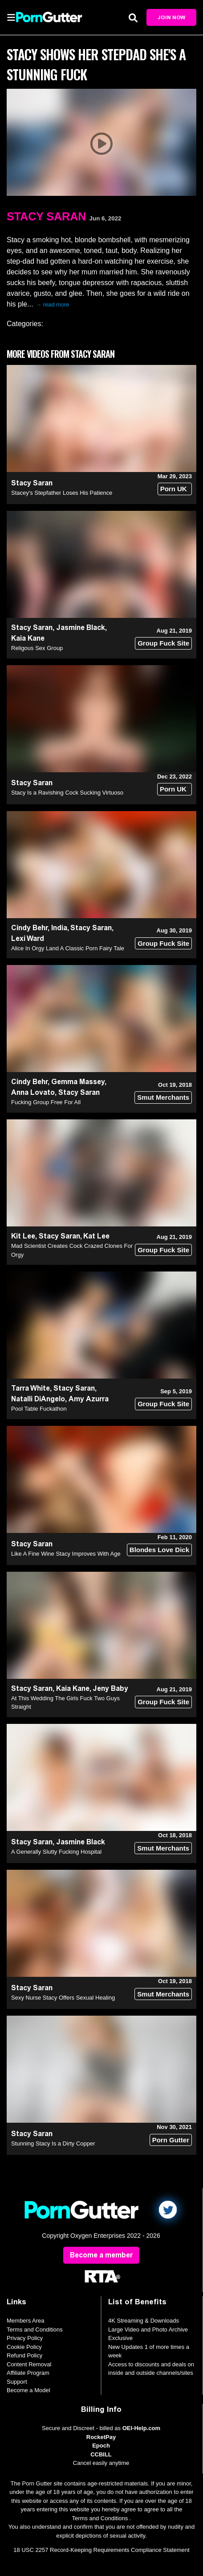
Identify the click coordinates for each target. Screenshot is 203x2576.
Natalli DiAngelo (38, 1399)
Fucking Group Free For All (46, 1102)
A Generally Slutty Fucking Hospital (56, 1851)
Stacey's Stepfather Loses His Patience (61, 492)
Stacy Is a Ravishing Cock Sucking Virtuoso (67, 792)
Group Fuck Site (163, 643)
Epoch (101, 2445)
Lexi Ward (27, 938)
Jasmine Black (80, 627)
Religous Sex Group (37, 648)
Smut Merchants (163, 1097)
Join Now (171, 17)
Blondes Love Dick (159, 1549)
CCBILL (101, 2454)
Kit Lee (23, 1236)
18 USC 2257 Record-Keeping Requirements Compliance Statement (101, 2550)
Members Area (26, 2320)
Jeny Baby (110, 1688)
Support (17, 2381)
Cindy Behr (29, 928)
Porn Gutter (170, 2140)
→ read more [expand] (52, 304)
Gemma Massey (78, 1081)
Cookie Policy (24, 2347)
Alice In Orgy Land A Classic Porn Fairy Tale (67, 948)
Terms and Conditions (35, 2329)
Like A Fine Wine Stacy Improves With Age (66, 1553)
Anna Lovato (33, 1092)
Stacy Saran (46, 216)
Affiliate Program (28, 2372)
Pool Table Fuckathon (39, 1408)
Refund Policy (24, 2355)
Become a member (101, 2255)
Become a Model (28, 2390)
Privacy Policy (25, 2338)
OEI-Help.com (141, 2428)
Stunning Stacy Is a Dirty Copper (53, 2143)
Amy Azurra (89, 1399)
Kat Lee (96, 1236)
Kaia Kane (28, 638)
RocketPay (101, 2437)
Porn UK (173, 489)
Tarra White (30, 1388)
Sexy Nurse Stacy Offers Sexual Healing (63, 1997)
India (59, 928)
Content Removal (29, 2364)
